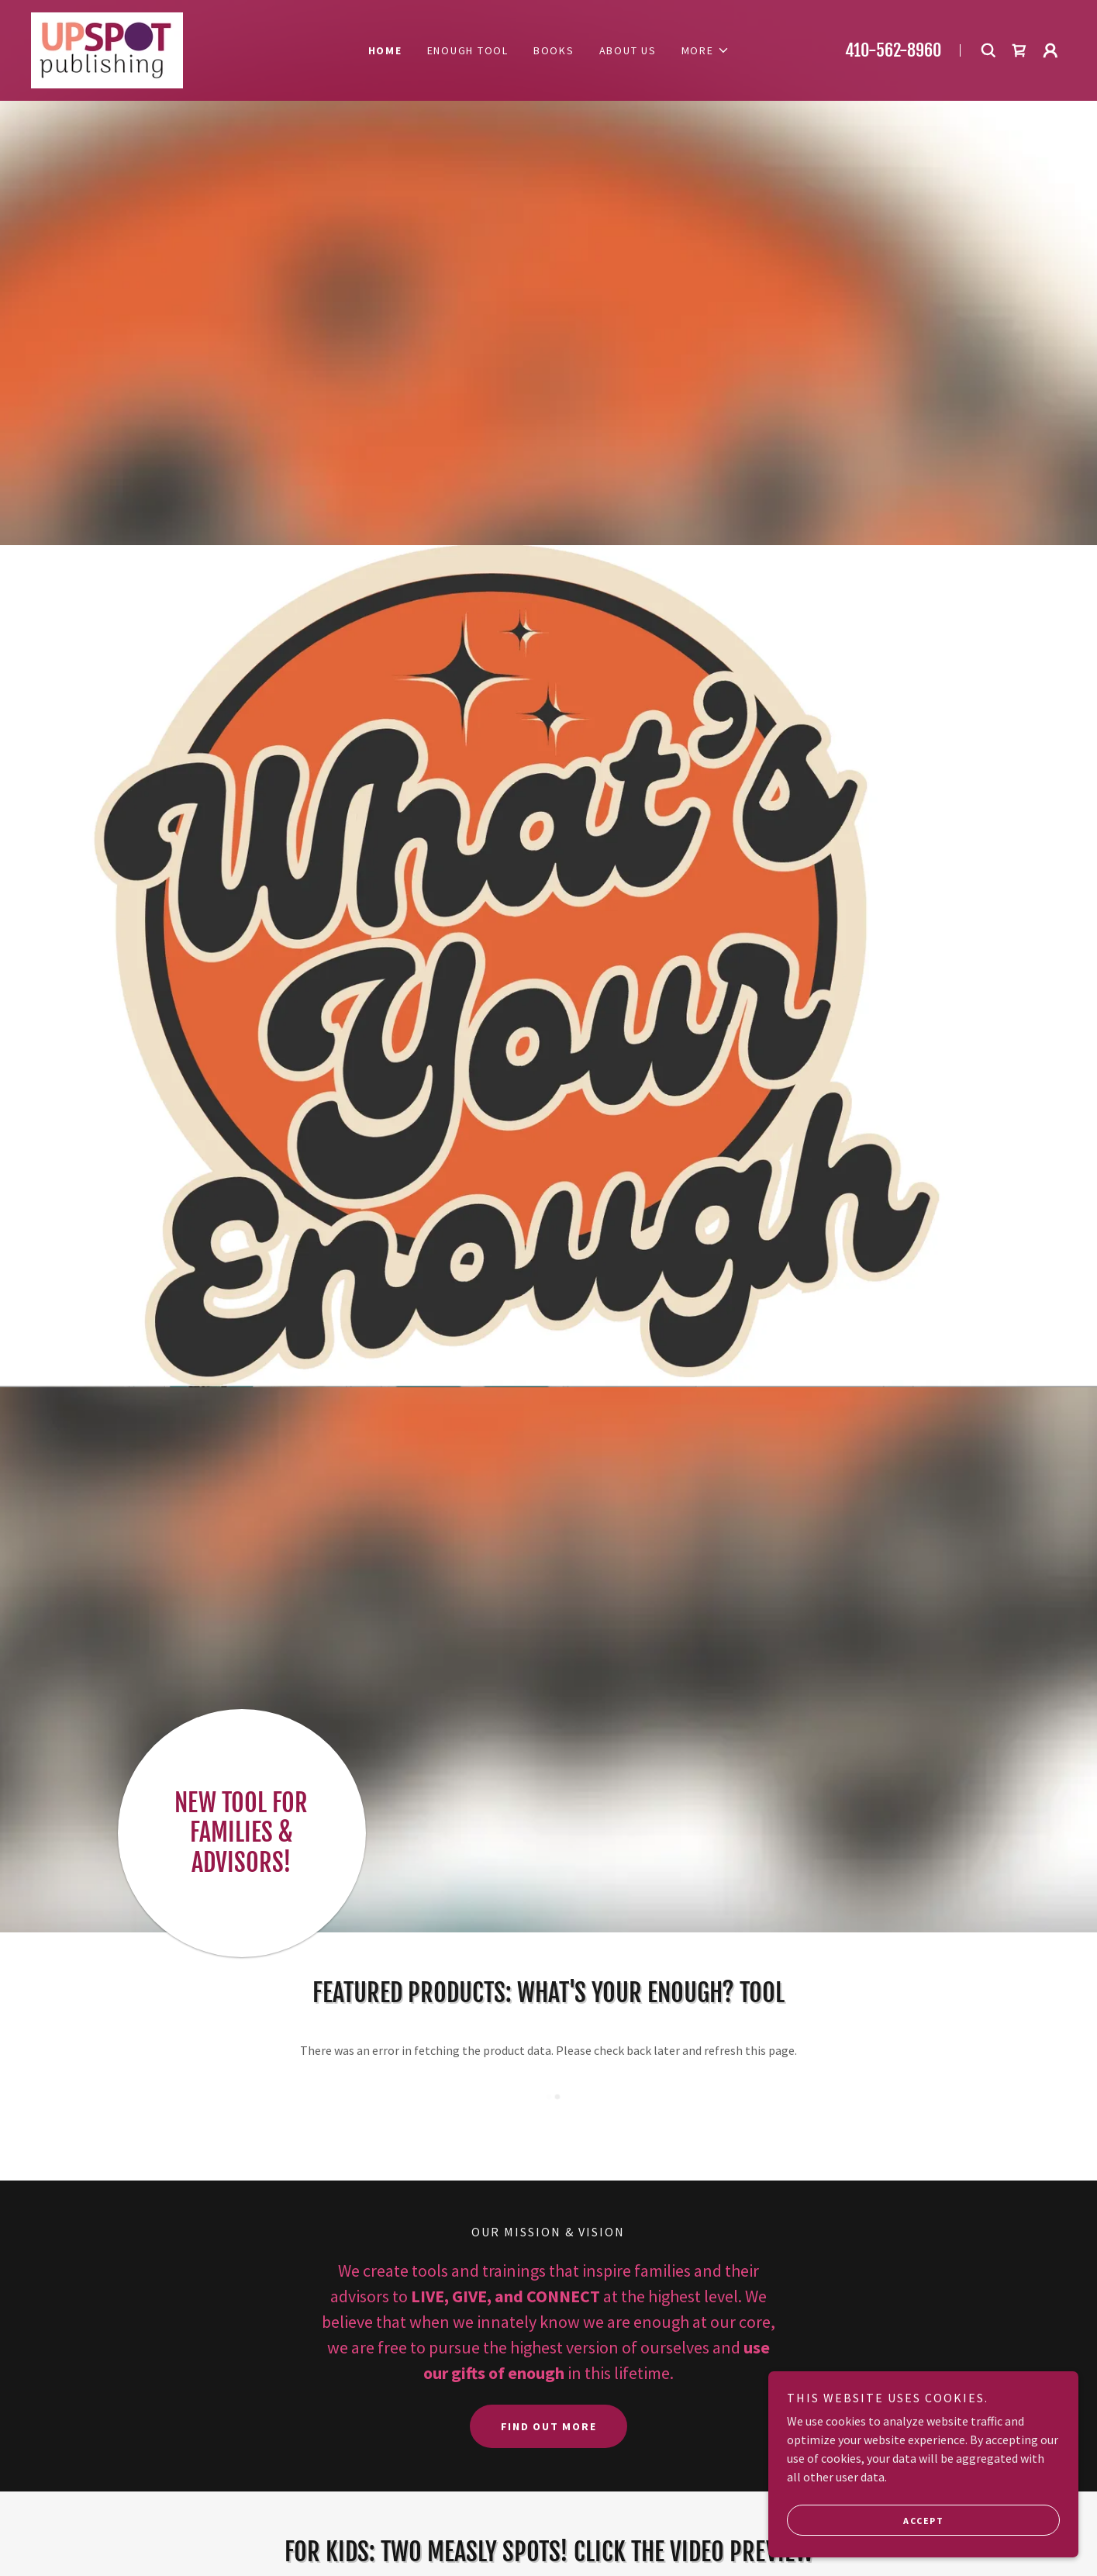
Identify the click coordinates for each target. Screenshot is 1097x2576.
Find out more (549, 2426)
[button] (705, 50)
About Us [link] (628, 50)
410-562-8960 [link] (893, 50)
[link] (107, 49)
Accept (923, 2520)
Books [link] (553, 50)
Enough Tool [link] (468, 50)
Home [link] (385, 50)
